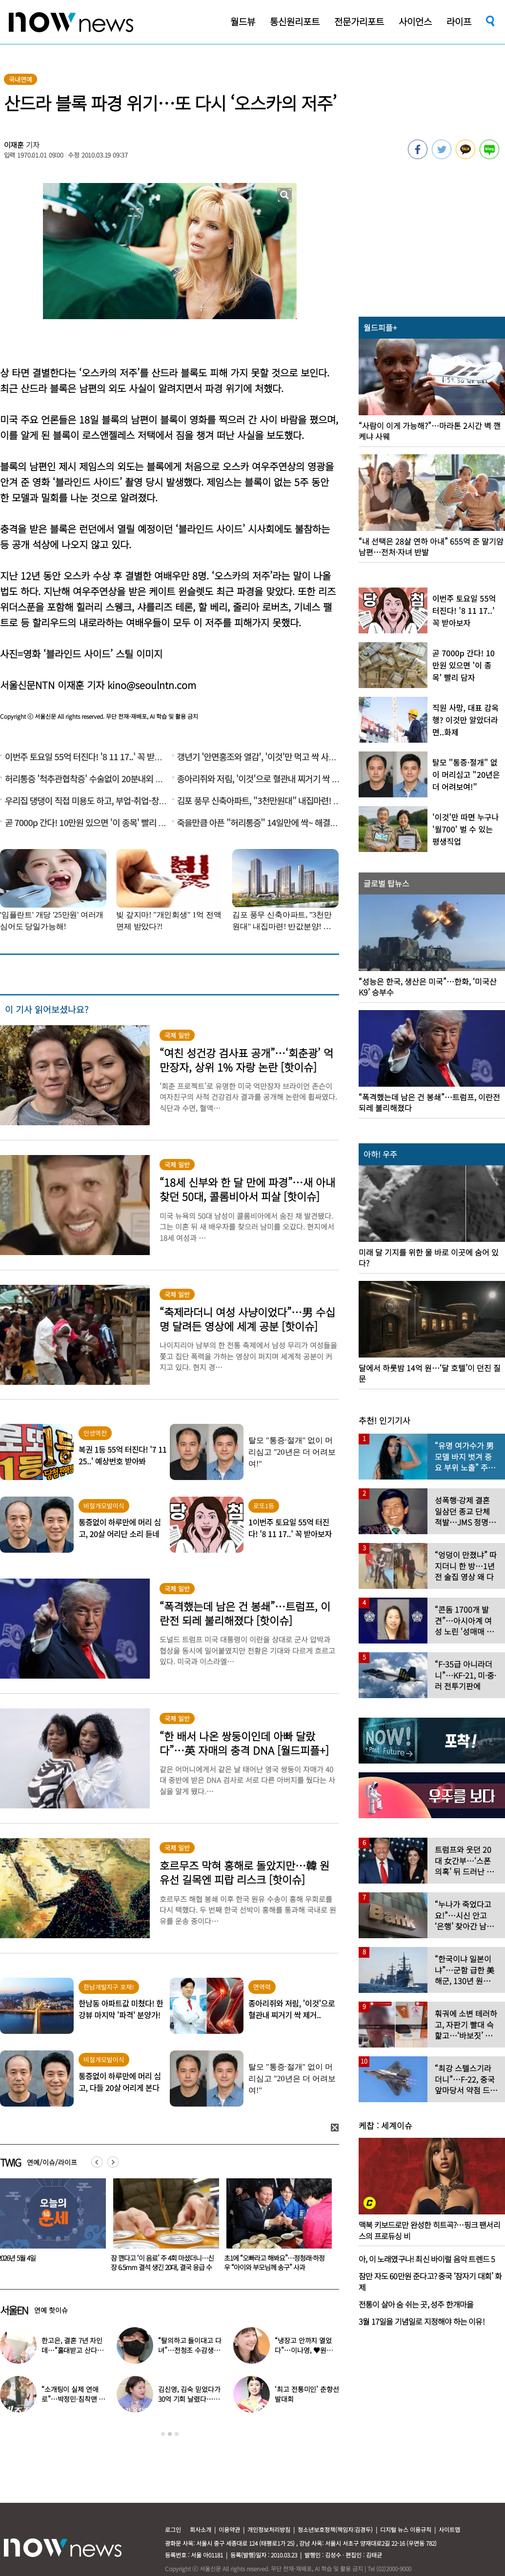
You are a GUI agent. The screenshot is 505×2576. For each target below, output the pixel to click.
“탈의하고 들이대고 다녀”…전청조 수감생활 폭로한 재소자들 (189, 2350)
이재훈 (14, 145)
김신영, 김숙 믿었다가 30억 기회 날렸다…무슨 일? (189, 2399)
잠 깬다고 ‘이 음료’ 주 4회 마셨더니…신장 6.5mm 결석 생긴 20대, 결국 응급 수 (273, 2262)
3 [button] (177, 2434)
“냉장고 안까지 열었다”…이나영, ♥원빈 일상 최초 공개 (303, 2350)
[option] (160, 2228)
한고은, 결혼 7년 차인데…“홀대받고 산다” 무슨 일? (71, 2350)
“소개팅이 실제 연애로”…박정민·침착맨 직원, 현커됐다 (73, 2399)
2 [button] (170, 2434)
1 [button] (163, 2434)
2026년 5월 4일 (128, 2258)
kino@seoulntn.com (151, 685)
